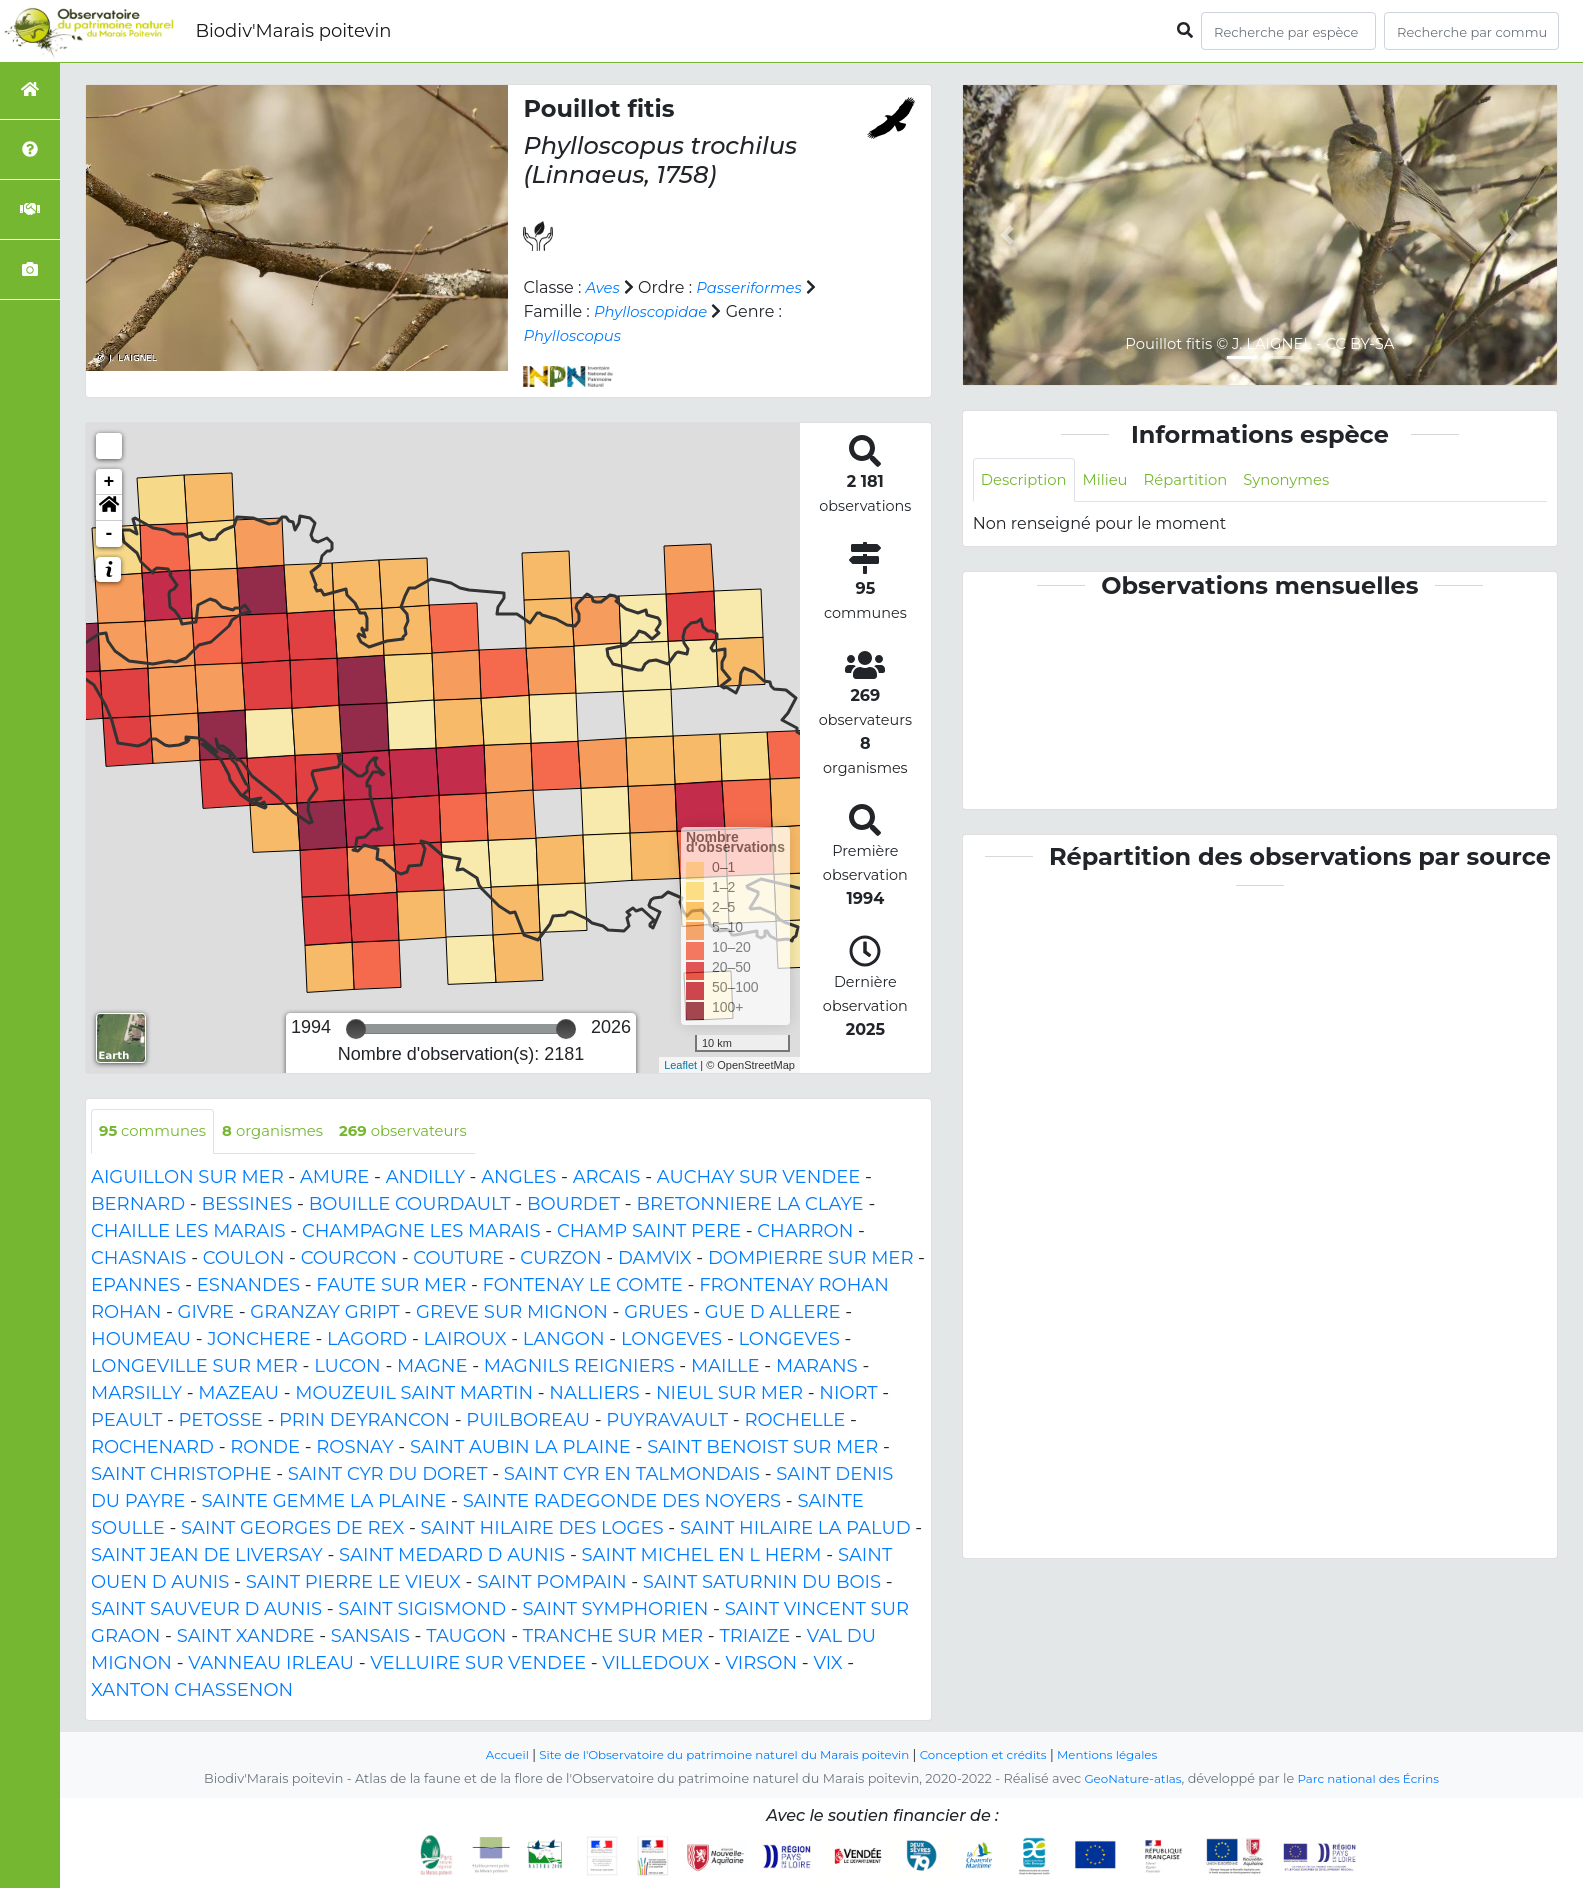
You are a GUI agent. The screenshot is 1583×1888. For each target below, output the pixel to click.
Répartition (1199, 480)
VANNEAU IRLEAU (271, 1664)
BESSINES (246, 1205)
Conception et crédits (995, 1754)
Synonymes (1307, 480)
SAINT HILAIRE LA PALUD (795, 1529)
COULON (244, 1259)
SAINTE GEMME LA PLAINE (324, 1502)
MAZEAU (238, 1394)
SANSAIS (370, 1637)
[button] (109, 508)
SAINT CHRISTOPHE (181, 1475)
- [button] (109, 534)
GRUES (656, 1313)
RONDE (265, 1448)
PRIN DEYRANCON (364, 1421)
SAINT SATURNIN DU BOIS (762, 1583)
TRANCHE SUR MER (613, 1637)
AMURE (334, 1178)
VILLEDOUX (655, 1664)
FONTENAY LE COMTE (583, 1286)
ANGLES (518, 1178)
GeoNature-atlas (1127, 1778)
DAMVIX (655, 1259)
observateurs (425, 1131)
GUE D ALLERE (773, 1313)
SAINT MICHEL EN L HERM (701, 1556)
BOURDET (573, 1205)
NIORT (848, 1394)
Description (1027, 480)
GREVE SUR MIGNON (512, 1313)
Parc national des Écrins (1372, 1778)
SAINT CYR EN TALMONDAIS (632, 1475)
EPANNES (135, 1286)
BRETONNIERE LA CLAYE (749, 1205)
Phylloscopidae (655, 311)
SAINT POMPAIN (551, 1583)
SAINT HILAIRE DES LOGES (542, 1529)
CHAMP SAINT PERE (649, 1232)
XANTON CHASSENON (192, 1691)
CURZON (560, 1259)
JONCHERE (258, 1340)
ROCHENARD (152, 1448)
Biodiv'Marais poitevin (293, 31)
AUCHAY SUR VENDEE (758, 1178)
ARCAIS (607, 1178)
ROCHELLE (794, 1421)
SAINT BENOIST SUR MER (762, 1448)
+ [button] (109, 482)
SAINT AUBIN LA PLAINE (520, 1448)
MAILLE (725, 1367)
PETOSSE (221, 1421)
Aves (604, 287)
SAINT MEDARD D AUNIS (452, 1556)
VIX (827, 1664)
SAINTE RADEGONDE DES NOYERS (622, 1502)
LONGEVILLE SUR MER (194, 1367)
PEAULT (126, 1421)
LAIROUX (465, 1340)
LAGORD (367, 1340)
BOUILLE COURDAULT (410, 1205)
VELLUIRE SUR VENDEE (478, 1664)
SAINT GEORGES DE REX (292, 1529)
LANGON (564, 1340)
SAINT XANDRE (246, 1637)
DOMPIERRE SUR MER (810, 1259)
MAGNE (432, 1367)
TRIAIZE (754, 1637)
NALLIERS (594, 1394)
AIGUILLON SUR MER (187, 1178)
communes (157, 1131)
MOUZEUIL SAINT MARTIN (414, 1394)
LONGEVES (671, 1340)
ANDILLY (425, 1178)
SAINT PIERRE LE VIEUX (353, 1583)
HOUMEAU (141, 1340)
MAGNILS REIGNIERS (579, 1367)
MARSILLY (136, 1394)
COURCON (349, 1259)
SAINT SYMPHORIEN (615, 1610)
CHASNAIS (138, 1259)
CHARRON (805, 1232)
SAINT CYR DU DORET (388, 1475)
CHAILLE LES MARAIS (188, 1232)
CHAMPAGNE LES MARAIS (421, 1232)
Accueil (483, 1754)
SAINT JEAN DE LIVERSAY (207, 1556)
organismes (285, 1131)
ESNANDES (248, 1286)
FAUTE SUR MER (391, 1286)
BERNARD (138, 1205)
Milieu (1114, 480)
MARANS (817, 1367)
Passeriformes (756, 287)
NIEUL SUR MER (729, 1394)
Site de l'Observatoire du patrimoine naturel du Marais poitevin (717, 1754)
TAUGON (466, 1637)
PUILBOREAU (528, 1421)
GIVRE (206, 1313)
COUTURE (458, 1259)
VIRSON (762, 1664)
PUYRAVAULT (667, 1421)
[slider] (356, 1029)
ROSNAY (354, 1448)
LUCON (347, 1367)
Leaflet (680, 1065)
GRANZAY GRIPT (324, 1313)
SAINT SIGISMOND (422, 1610)
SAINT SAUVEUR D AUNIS (206, 1610)
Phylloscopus (575, 335)
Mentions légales (1129, 1754)
